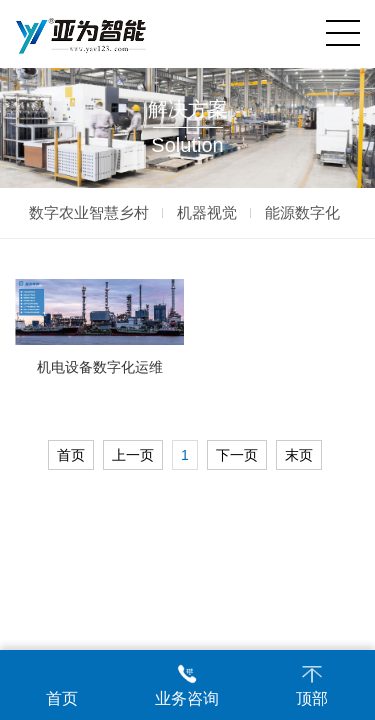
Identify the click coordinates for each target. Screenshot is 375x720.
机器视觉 (207, 212)
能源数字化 (302, 212)
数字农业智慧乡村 (89, 212)
